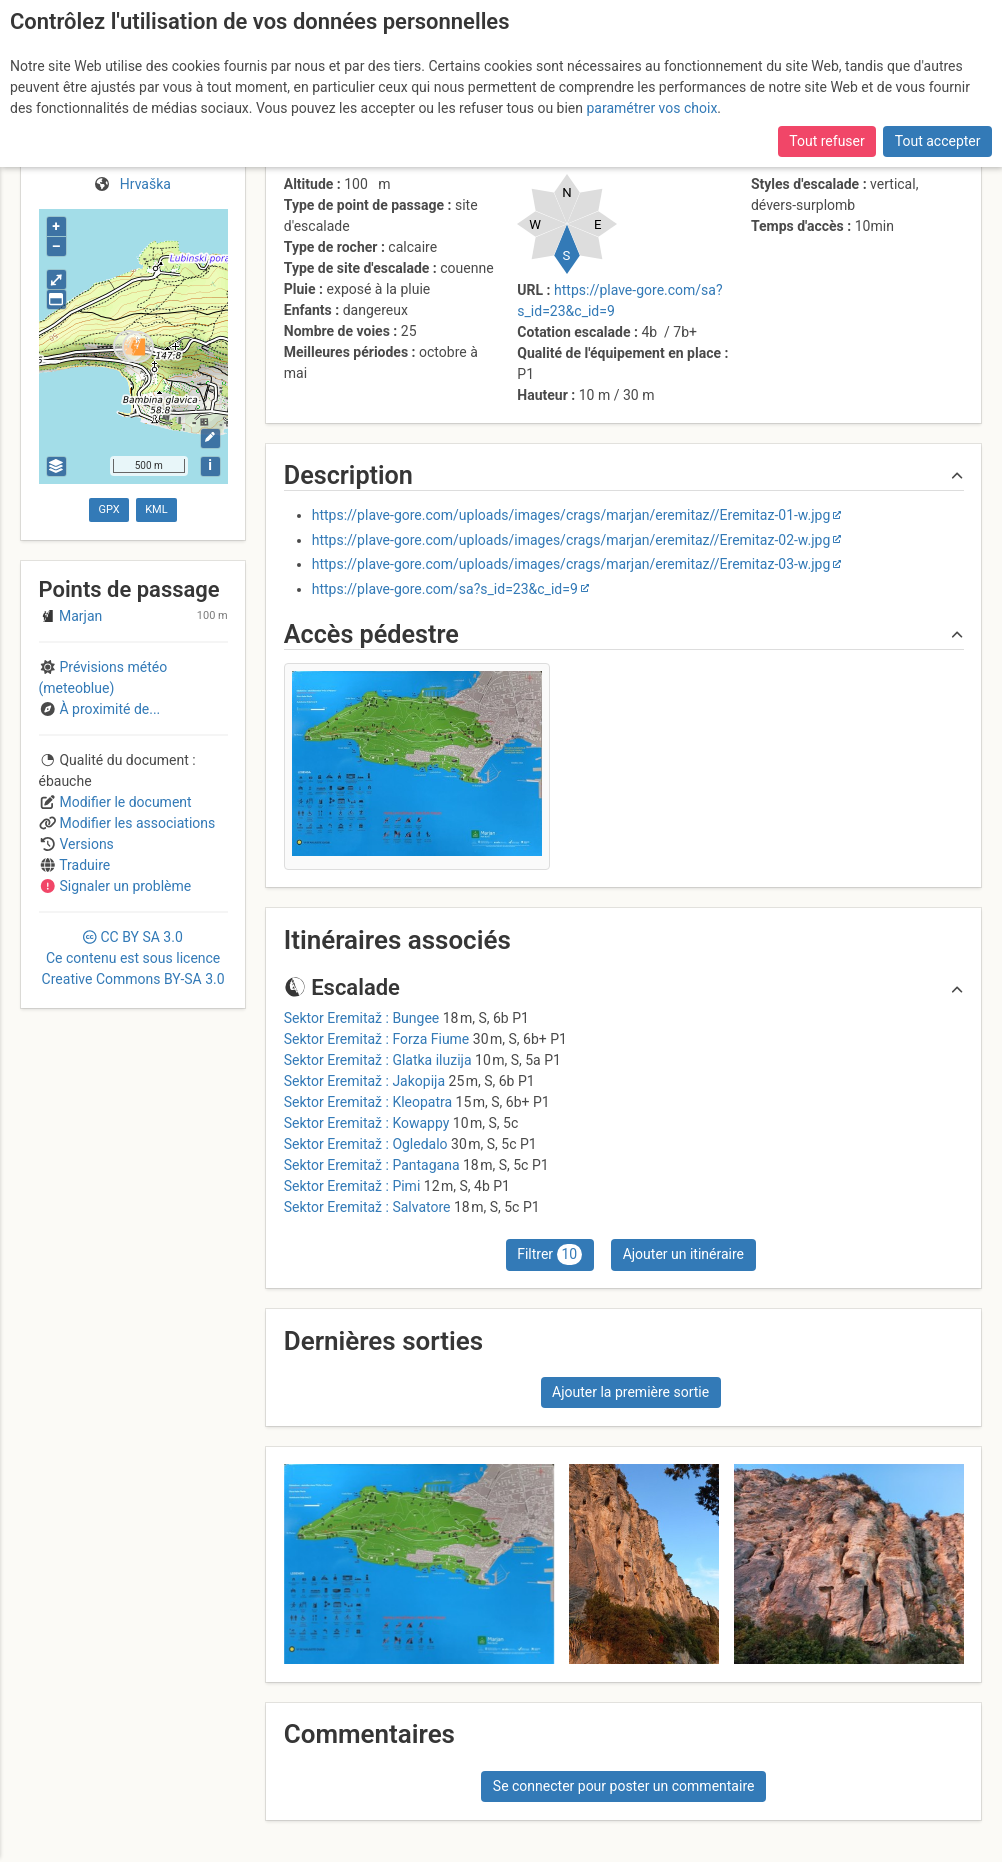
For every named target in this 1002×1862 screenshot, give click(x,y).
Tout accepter (938, 141)
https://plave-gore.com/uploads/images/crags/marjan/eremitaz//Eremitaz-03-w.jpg (571, 564)
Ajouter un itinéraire (683, 1254)
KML (156, 509)
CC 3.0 (133, 958)
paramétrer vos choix (652, 108)
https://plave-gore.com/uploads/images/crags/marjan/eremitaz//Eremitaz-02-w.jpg (571, 540)
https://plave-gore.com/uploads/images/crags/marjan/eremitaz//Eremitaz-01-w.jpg (571, 515)
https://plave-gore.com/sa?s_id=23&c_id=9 (445, 589)
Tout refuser (826, 141)
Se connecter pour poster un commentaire (624, 1786)
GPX (109, 509)
